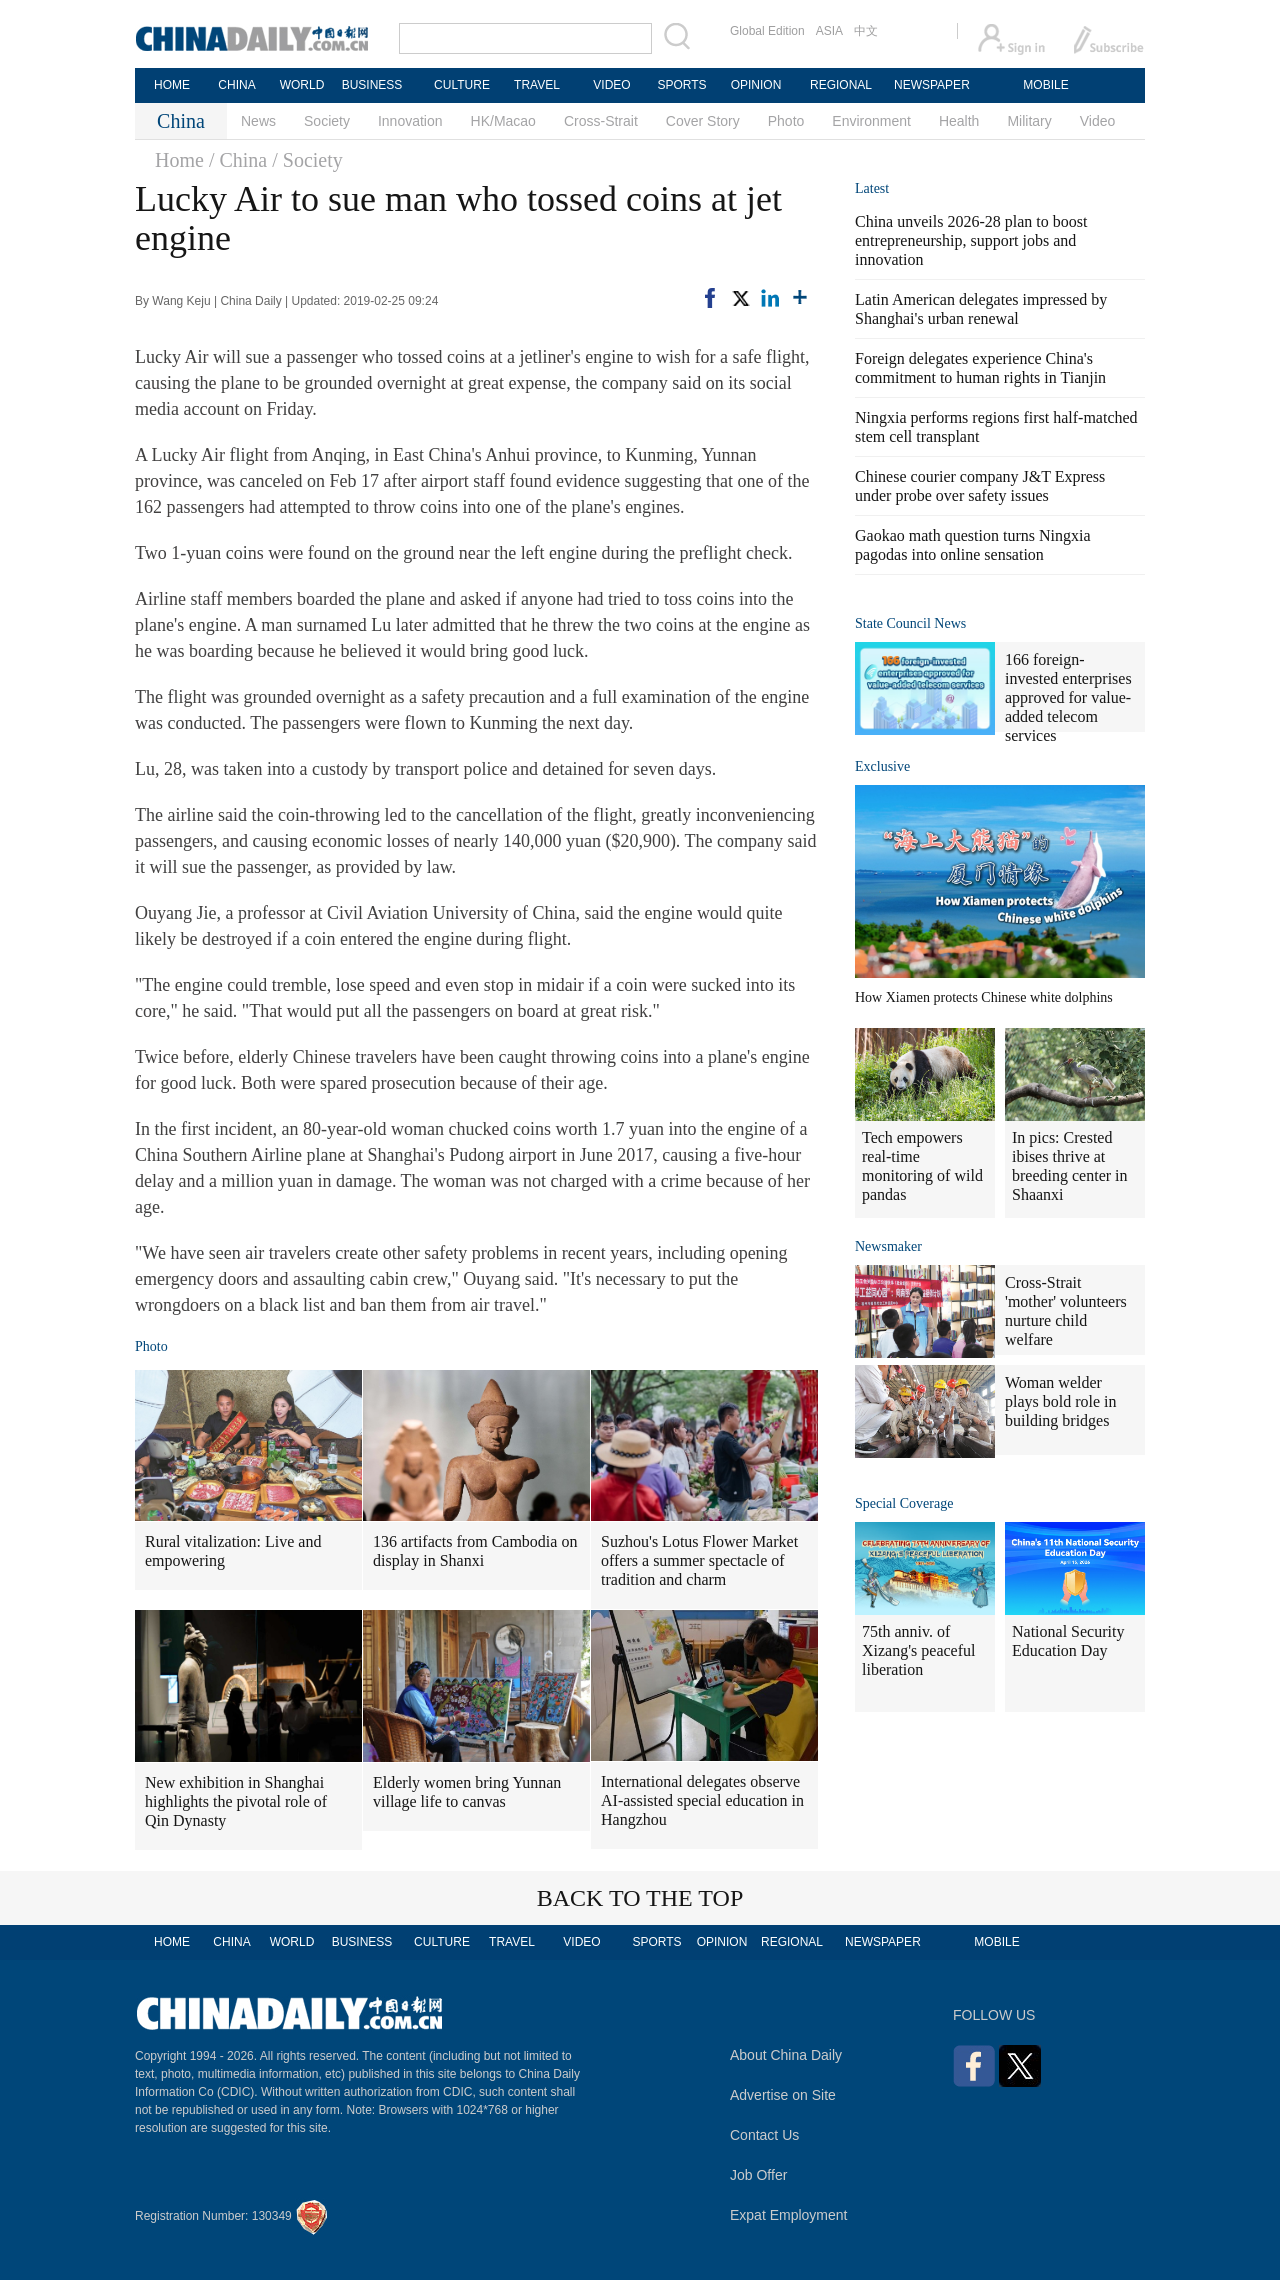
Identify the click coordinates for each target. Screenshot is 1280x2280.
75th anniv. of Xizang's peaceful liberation (919, 1650)
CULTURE (462, 85)
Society (327, 121)
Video (1098, 121)
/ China (238, 160)
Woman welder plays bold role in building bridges (1061, 1401)
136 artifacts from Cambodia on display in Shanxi (475, 1551)
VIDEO (611, 85)
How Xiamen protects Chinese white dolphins (984, 997)
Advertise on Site (783, 2095)
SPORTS (681, 85)
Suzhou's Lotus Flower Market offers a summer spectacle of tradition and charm (699, 1560)
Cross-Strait (601, 121)
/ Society (307, 160)
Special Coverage (904, 1503)
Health (959, 121)
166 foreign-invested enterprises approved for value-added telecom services (1068, 697)
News (258, 121)
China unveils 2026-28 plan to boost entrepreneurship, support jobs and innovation (971, 240)
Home (179, 160)
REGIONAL (841, 85)
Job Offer (758, 2175)
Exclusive (882, 766)
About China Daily (786, 2055)
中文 (866, 31)
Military (1029, 121)
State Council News (910, 623)
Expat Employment (789, 2215)
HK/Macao (503, 121)
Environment (871, 121)
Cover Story (703, 121)
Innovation (410, 121)
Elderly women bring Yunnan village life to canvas (467, 1792)
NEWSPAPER (931, 85)
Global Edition (767, 31)
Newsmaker (888, 1246)
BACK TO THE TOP (640, 1898)
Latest (872, 188)
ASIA (829, 31)
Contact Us (764, 2135)
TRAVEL (537, 85)
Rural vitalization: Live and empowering (233, 1551)
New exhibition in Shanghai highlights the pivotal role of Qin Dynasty (236, 1801)
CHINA (236, 85)
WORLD (302, 85)
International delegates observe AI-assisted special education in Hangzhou (702, 1800)
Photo (786, 121)
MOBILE (1045, 85)
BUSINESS (372, 85)
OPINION (756, 85)
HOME (172, 85)
